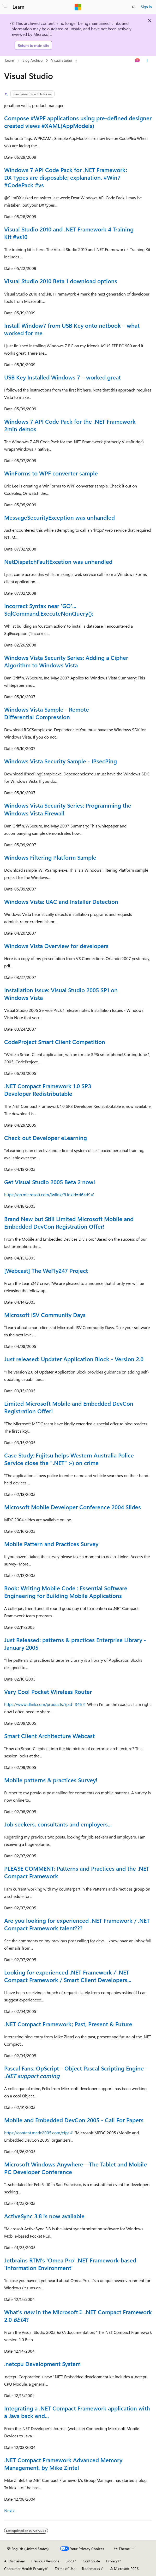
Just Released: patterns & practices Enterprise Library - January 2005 (75, 1643)
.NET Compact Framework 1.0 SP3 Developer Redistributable (47, 1089)
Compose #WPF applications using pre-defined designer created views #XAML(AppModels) (78, 121)
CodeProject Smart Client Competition (54, 1042)
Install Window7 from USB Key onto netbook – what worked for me (72, 329)
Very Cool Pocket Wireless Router (48, 1691)
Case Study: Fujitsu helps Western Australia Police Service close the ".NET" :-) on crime (69, 1459)
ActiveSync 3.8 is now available (44, 2216)
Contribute (91, 2560)
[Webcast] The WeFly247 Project (46, 1270)
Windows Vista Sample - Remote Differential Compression (46, 713)
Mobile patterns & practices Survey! (51, 1780)
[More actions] (147, 60)
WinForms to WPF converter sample (51, 473)
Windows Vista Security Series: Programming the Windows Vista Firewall (67, 809)
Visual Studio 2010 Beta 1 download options (60, 281)
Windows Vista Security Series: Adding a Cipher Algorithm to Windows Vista (66, 661)
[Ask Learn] (138, 60)
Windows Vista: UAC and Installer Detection (61, 901)
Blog (69, 2560)
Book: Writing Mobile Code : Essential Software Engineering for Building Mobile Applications (65, 1591)
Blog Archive (32, 60)
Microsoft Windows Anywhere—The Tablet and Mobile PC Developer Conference (75, 2168)
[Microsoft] (78, 7)
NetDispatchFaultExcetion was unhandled (58, 561)
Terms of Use (65, 2568)
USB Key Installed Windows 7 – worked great (62, 377)
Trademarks (91, 2568)
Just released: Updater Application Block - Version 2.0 (73, 1359)
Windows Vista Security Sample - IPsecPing (60, 761)
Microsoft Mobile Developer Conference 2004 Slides (72, 1507)
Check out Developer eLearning (45, 1138)
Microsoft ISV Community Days (45, 1315)
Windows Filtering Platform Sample (50, 857)
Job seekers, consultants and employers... (58, 1824)
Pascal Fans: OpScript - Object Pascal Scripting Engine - (76, 2072)
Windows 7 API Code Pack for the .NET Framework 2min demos (70, 425)
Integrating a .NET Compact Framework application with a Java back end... (77, 2412)
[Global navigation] (5, 7)
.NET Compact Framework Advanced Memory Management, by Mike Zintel (63, 2463)
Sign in (146, 6)
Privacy (112, 2560)
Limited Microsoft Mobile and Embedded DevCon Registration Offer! (68, 1407)
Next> (9, 2510)
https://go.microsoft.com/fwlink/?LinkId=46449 (47, 1194)
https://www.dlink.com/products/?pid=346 (43, 1704)
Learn (9, 60)
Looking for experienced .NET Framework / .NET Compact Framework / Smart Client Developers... (67, 1976)
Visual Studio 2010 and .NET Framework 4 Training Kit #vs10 (69, 233)
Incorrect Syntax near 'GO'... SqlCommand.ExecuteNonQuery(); (48, 609)
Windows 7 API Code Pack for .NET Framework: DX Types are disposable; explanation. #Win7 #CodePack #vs (65, 177)
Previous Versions (45, 2560)
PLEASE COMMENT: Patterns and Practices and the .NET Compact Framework (76, 1872)
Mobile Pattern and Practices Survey (51, 1544)
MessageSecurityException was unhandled (59, 517)
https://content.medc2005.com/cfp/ (36, 2132)
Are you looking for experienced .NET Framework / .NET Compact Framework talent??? (77, 1924)
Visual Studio (61, 60)
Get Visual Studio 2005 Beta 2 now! (49, 1182)
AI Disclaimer (14, 2560)
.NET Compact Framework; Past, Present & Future (68, 2024)
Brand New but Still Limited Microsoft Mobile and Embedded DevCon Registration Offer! (69, 1222)
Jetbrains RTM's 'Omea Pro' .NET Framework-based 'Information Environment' (70, 2264)
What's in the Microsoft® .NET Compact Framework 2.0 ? (78, 2315)
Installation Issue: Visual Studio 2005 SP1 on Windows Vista (61, 993)
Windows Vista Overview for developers (56, 946)
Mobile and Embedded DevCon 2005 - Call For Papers (73, 2120)
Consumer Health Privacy (24, 2568)
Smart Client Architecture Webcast (49, 1736)
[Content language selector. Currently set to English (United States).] (28, 2549)
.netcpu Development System (42, 2364)
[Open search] (133, 7)
